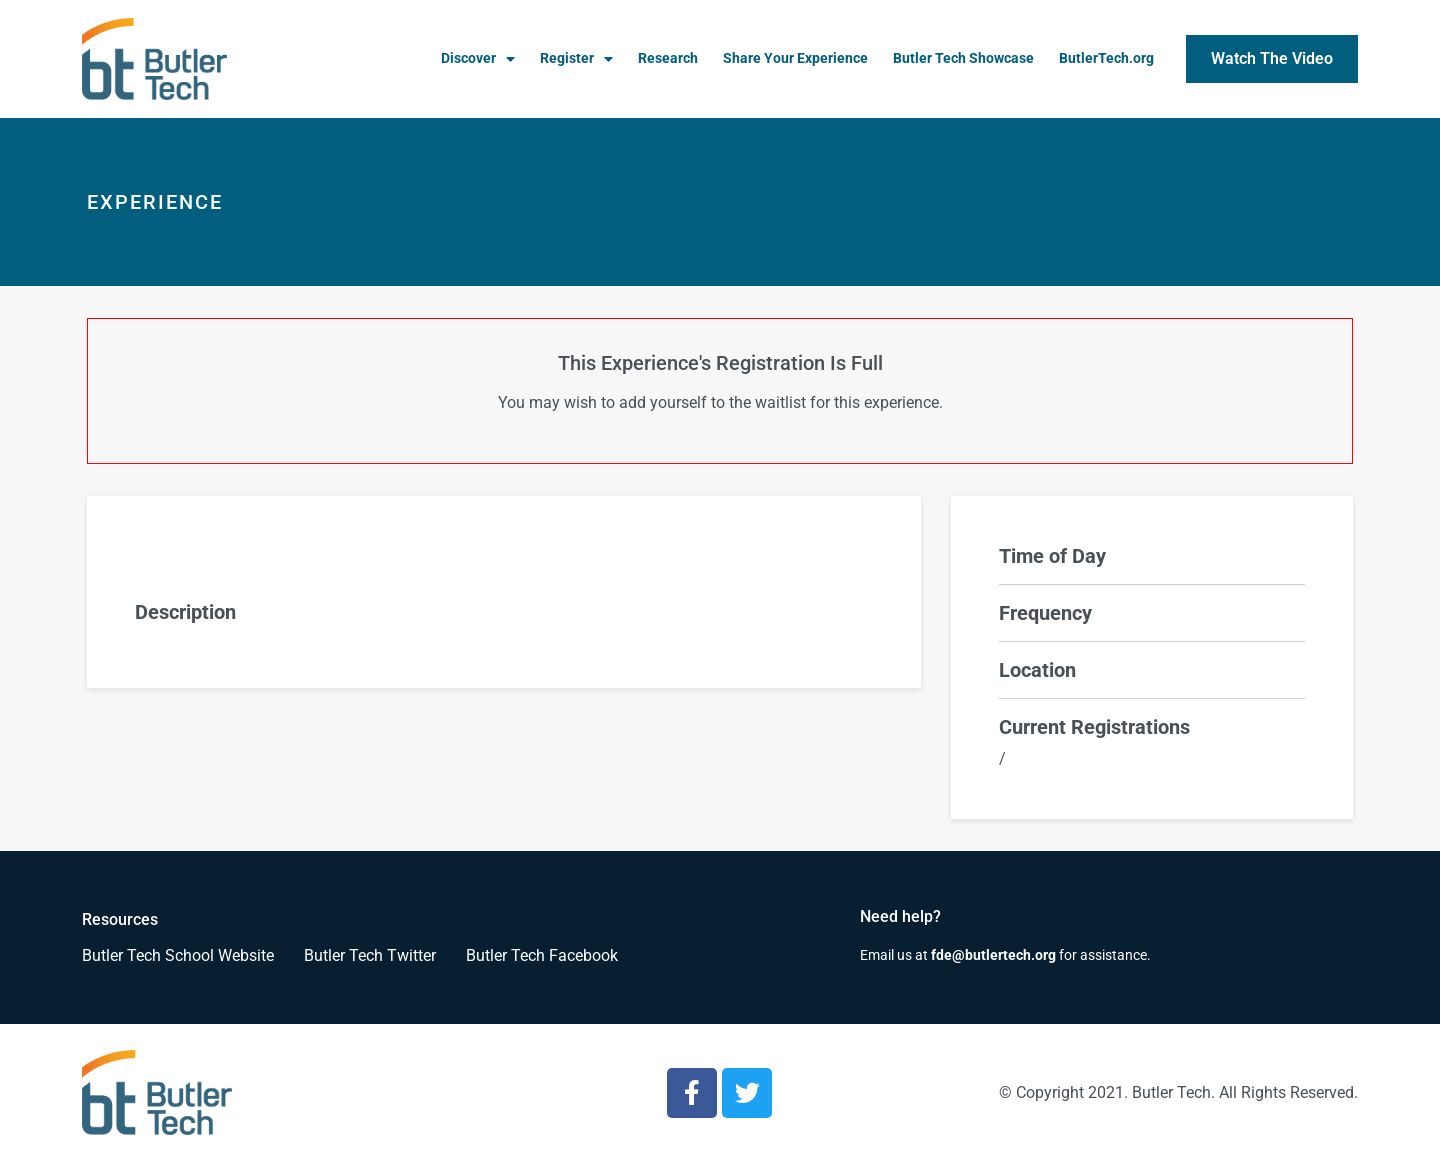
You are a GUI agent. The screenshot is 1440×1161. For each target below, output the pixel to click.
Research (668, 58)
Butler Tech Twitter (370, 955)
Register (576, 59)
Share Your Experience (795, 58)
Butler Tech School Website (178, 955)
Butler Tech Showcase (963, 58)
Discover (478, 59)
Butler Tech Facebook (542, 955)
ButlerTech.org (1106, 58)
